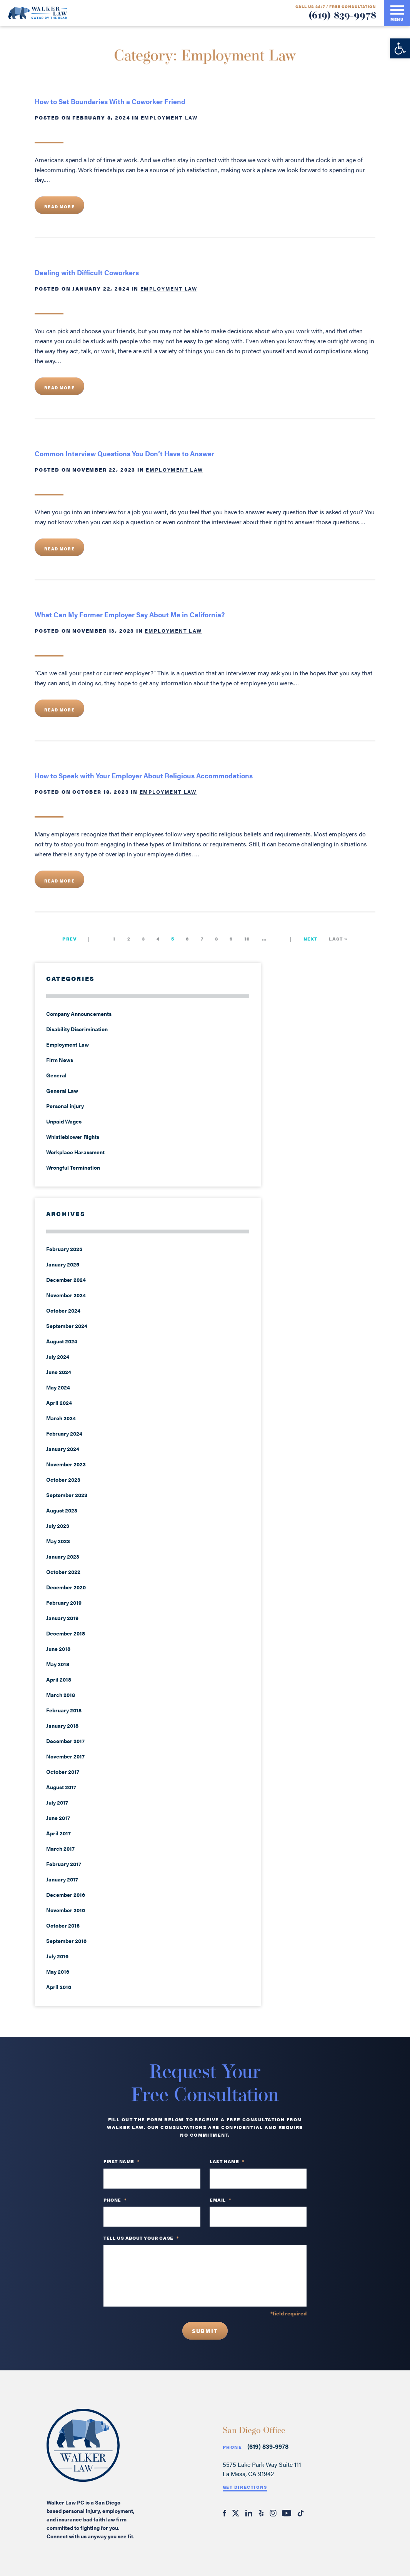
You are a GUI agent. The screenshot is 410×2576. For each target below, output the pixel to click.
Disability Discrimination (77, 1029)
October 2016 (63, 1925)
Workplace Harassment (75, 1152)
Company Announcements (79, 1013)
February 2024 (64, 1433)
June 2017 (58, 1817)
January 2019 (62, 1618)
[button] (400, 48)
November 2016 (65, 1910)
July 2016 (57, 1956)
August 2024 (61, 1341)
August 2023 (61, 1510)
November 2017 (65, 1756)
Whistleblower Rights (72, 1136)
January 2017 (62, 1879)
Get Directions (245, 2487)
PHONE (115, 2200)
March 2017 (60, 1848)
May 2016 (57, 1971)
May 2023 (58, 1541)
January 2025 (62, 1264)
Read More (59, 206)
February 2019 (64, 1602)
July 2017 (57, 1802)
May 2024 (58, 1387)
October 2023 (63, 1479)
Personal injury (65, 1106)
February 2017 (63, 1864)
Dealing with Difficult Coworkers (87, 272)
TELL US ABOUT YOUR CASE (141, 2238)
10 (247, 938)
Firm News (59, 1060)
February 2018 (64, 1710)
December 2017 (65, 1741)
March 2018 (60, 1694)
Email (221, 2200)
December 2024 (66, 1279)
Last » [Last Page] (338, 938)
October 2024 (63, 1310)
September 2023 (66, 1495)
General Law (62, 1090)
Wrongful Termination (73, 1167)
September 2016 (66, 1940)
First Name (121, 2162)
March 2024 (61, 1418)
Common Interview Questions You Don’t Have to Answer (124, 453)
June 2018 (58, 1648)
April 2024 (59, 1402)
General (56, 1075)
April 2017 (58, 1833)
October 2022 (63, 1572)
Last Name (227, 2162)
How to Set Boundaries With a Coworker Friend (110, 101)
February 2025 (64, 1249)
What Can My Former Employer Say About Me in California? (130, 614)
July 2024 (57, 1356)
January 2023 (62, 1556)
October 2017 (62, 1771)
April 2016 (58, 1987)
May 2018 (57, 1664)
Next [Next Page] (310, 938)
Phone (232, 2446)
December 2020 (66, 1587)
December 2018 (65, 1633)
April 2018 (58, 1679)
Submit (205, 2331)
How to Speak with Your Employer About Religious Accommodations (144, 775)
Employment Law (169, 117)
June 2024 (58, 1372)
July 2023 (57, 1525)
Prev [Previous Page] (69, 938)
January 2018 (62, 1725)
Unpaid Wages (64, 1121)
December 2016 (65, 1894)
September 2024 (66, 1326)
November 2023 (66, 1464)
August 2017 (61, 1787)
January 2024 (62, 1449)
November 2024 (66, 1295)
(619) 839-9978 (342, 16)
